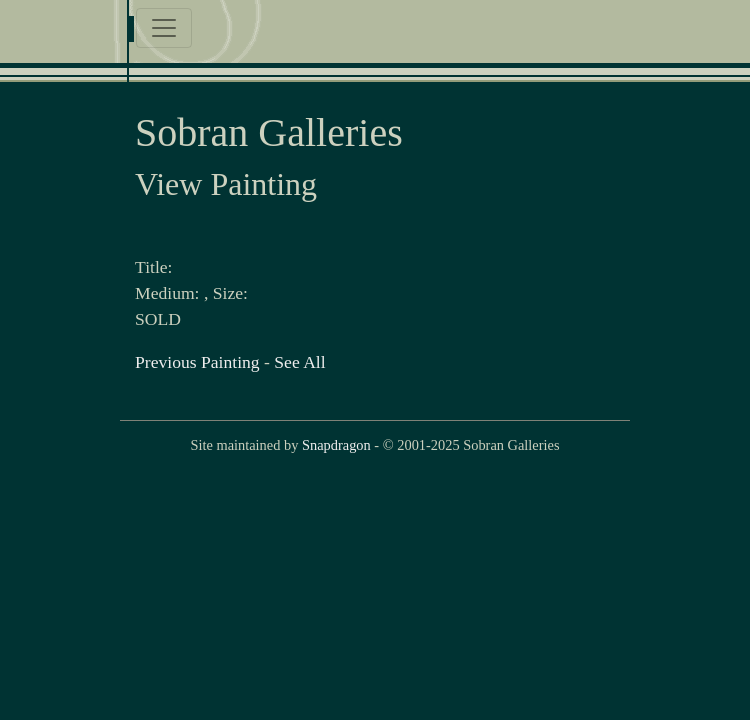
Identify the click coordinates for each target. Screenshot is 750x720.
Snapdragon (336, 445)
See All (299, 362)
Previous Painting (197, 362)
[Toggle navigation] (164, 28)
